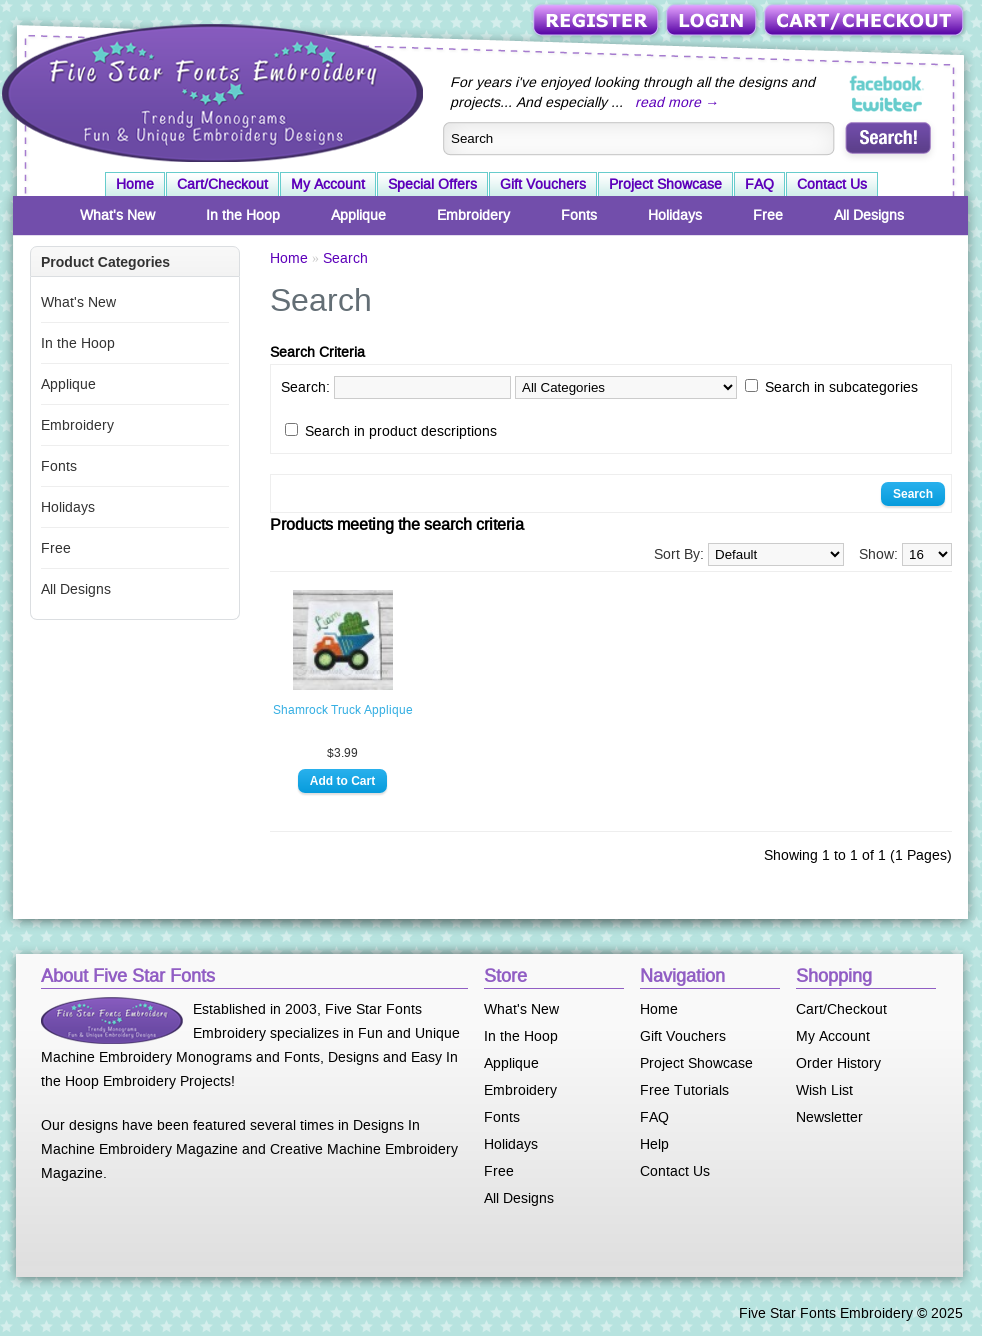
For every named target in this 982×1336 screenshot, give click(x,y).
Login (713, 21)
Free (768, 215)
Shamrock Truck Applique (343, 710)
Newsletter (829, 1117)
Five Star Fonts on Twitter (887, 104)
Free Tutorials (684, 1090)
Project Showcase (665, 184)
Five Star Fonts (210, 91)
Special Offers (432, 184)
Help (654, 1144)
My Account (328, 184)
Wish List (824, 1090)
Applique (358, 215)
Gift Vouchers (543, 184)
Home (135, 184)
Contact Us (832, 184)
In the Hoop (243, 215)
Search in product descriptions (401, 431)
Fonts (579, 215)
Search (345, 258)
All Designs (869, 215)
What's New (117, 215)
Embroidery (473, 215)
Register (597, 21)
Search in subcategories (841, 387)
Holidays (675, 215)
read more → (677, 102)
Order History (838, 1063)
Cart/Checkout (865, 21)
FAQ (759, 184)
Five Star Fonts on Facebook (887, 84)
